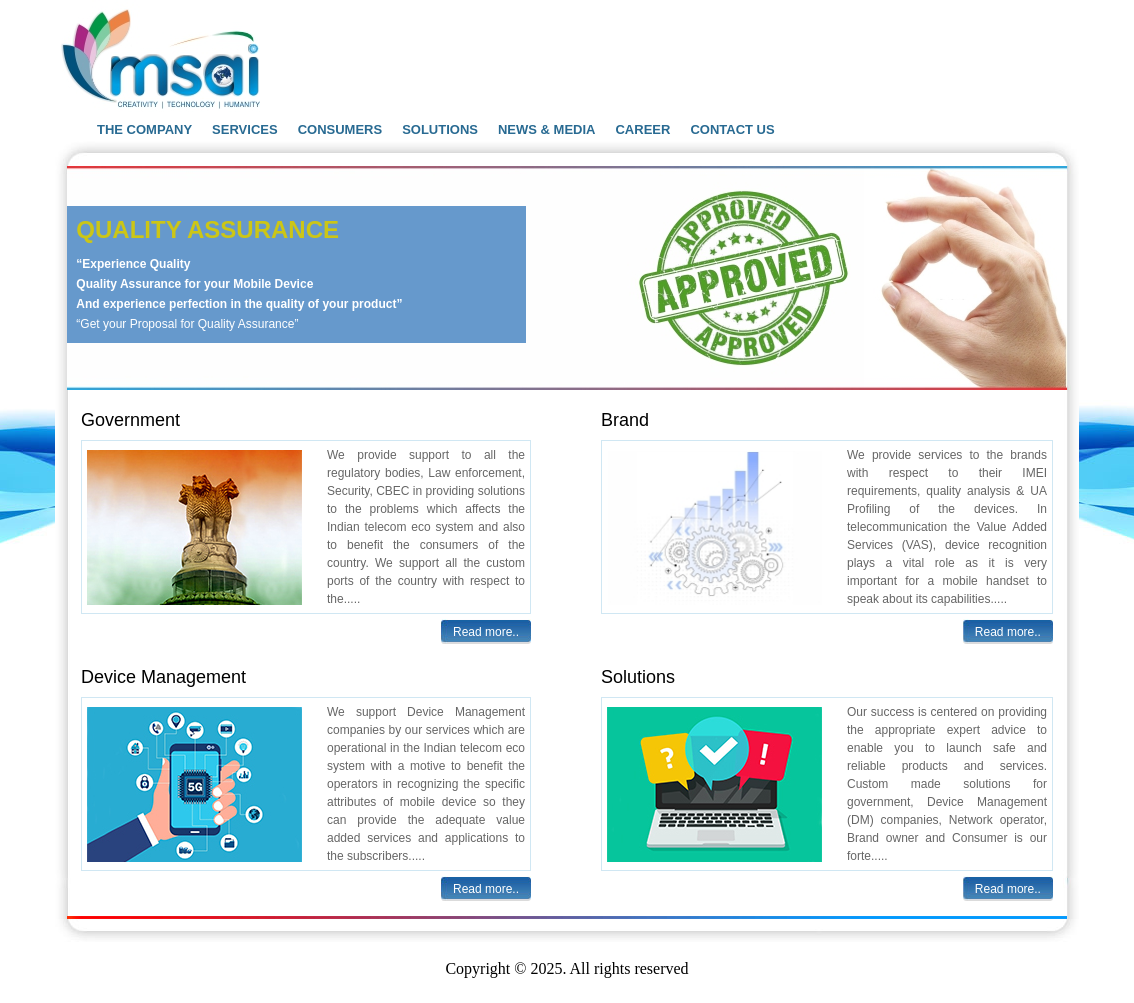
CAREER (642, 129)
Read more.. (486, 632)
